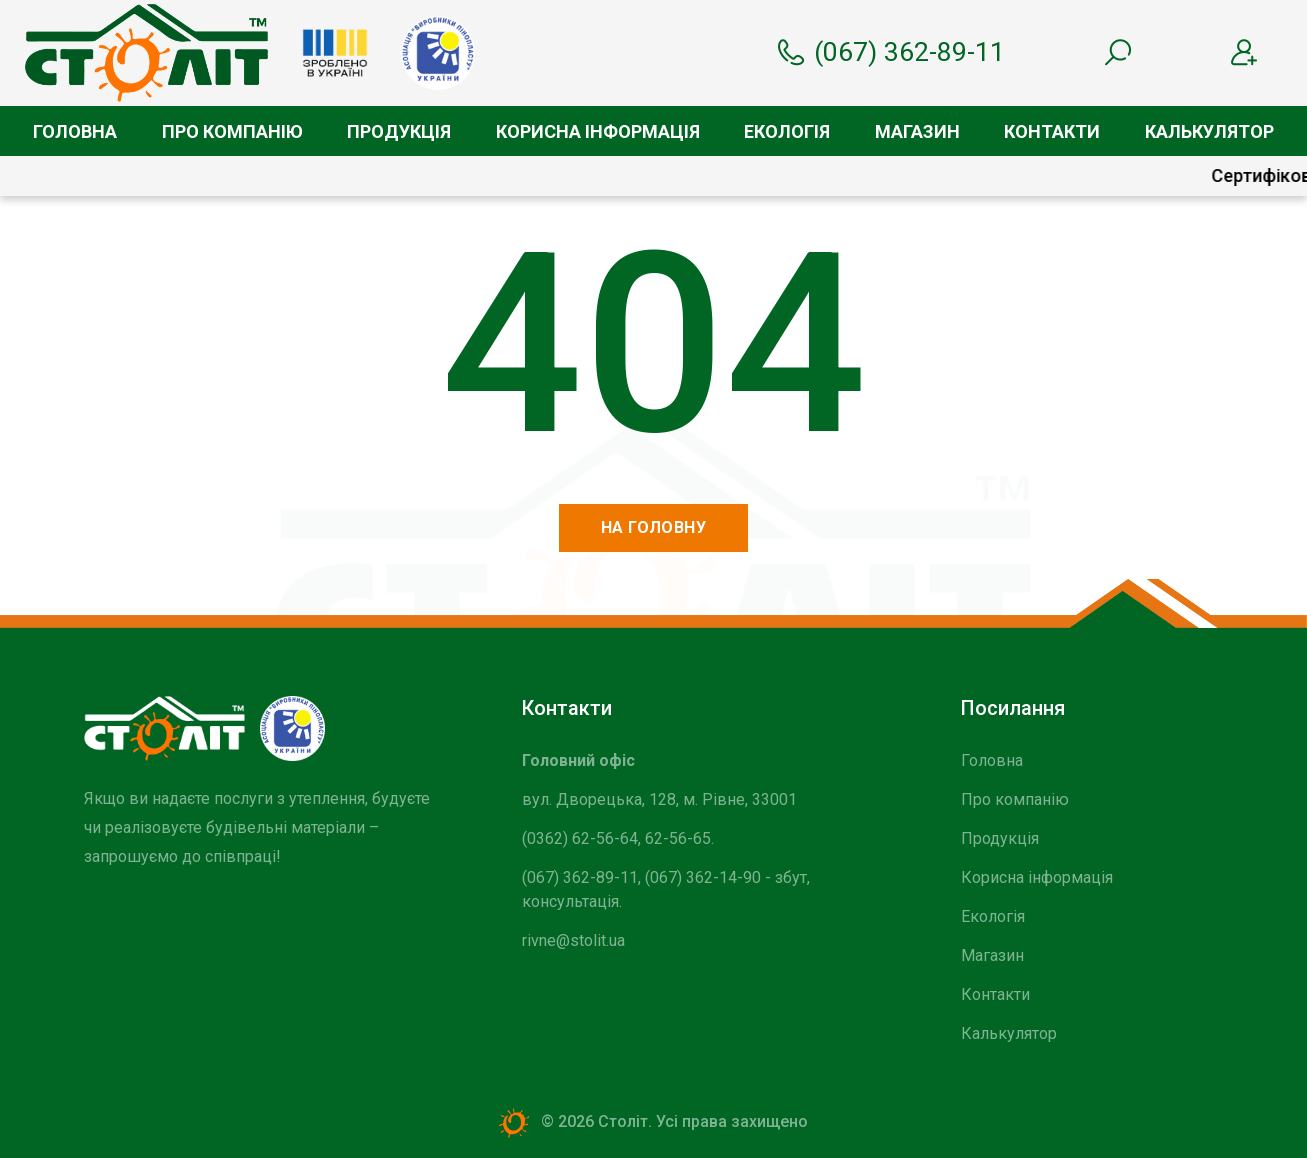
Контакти (1052, 131)
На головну (654, 527)
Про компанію (232, 131)
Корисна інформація (598, 131)
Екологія (787, 131)
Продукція (399, 131)
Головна (75, 131)
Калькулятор (1209, 131)
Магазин (917, 131)
